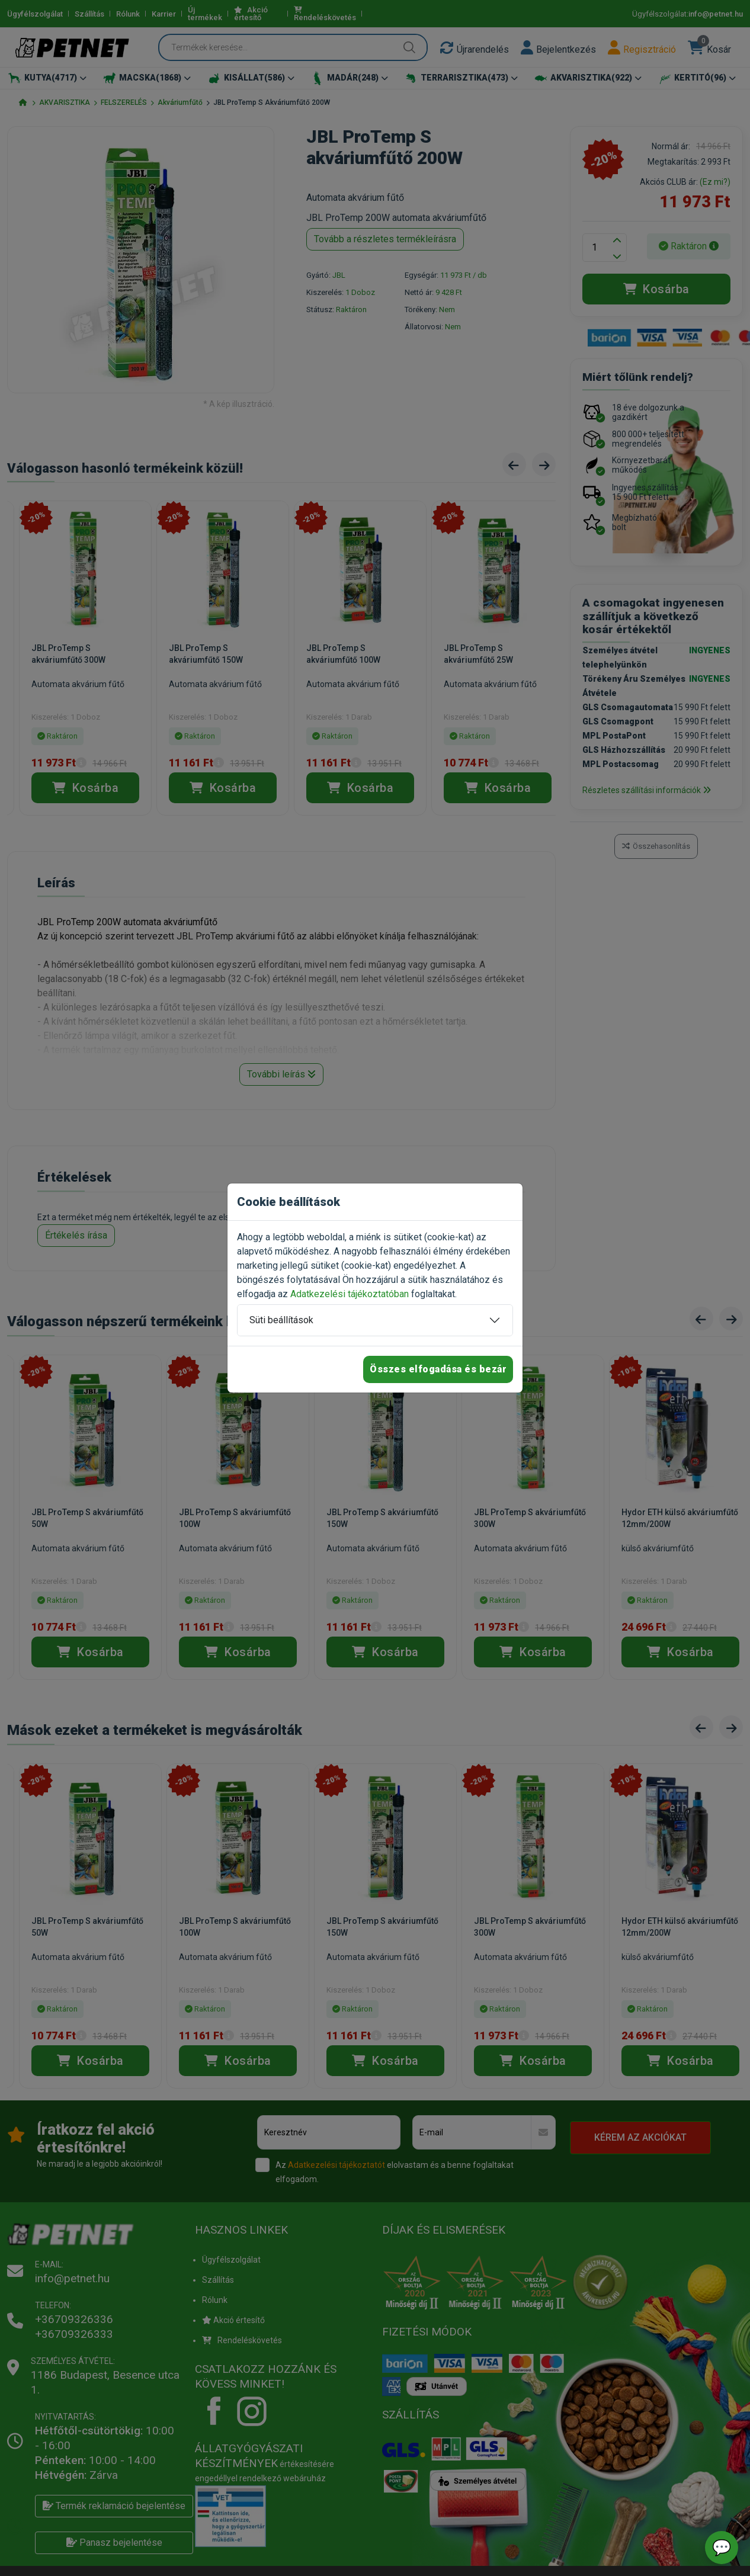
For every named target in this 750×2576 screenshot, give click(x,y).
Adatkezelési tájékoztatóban (349, 1294)
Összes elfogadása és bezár (438, 1369)
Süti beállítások (281, 1320)
